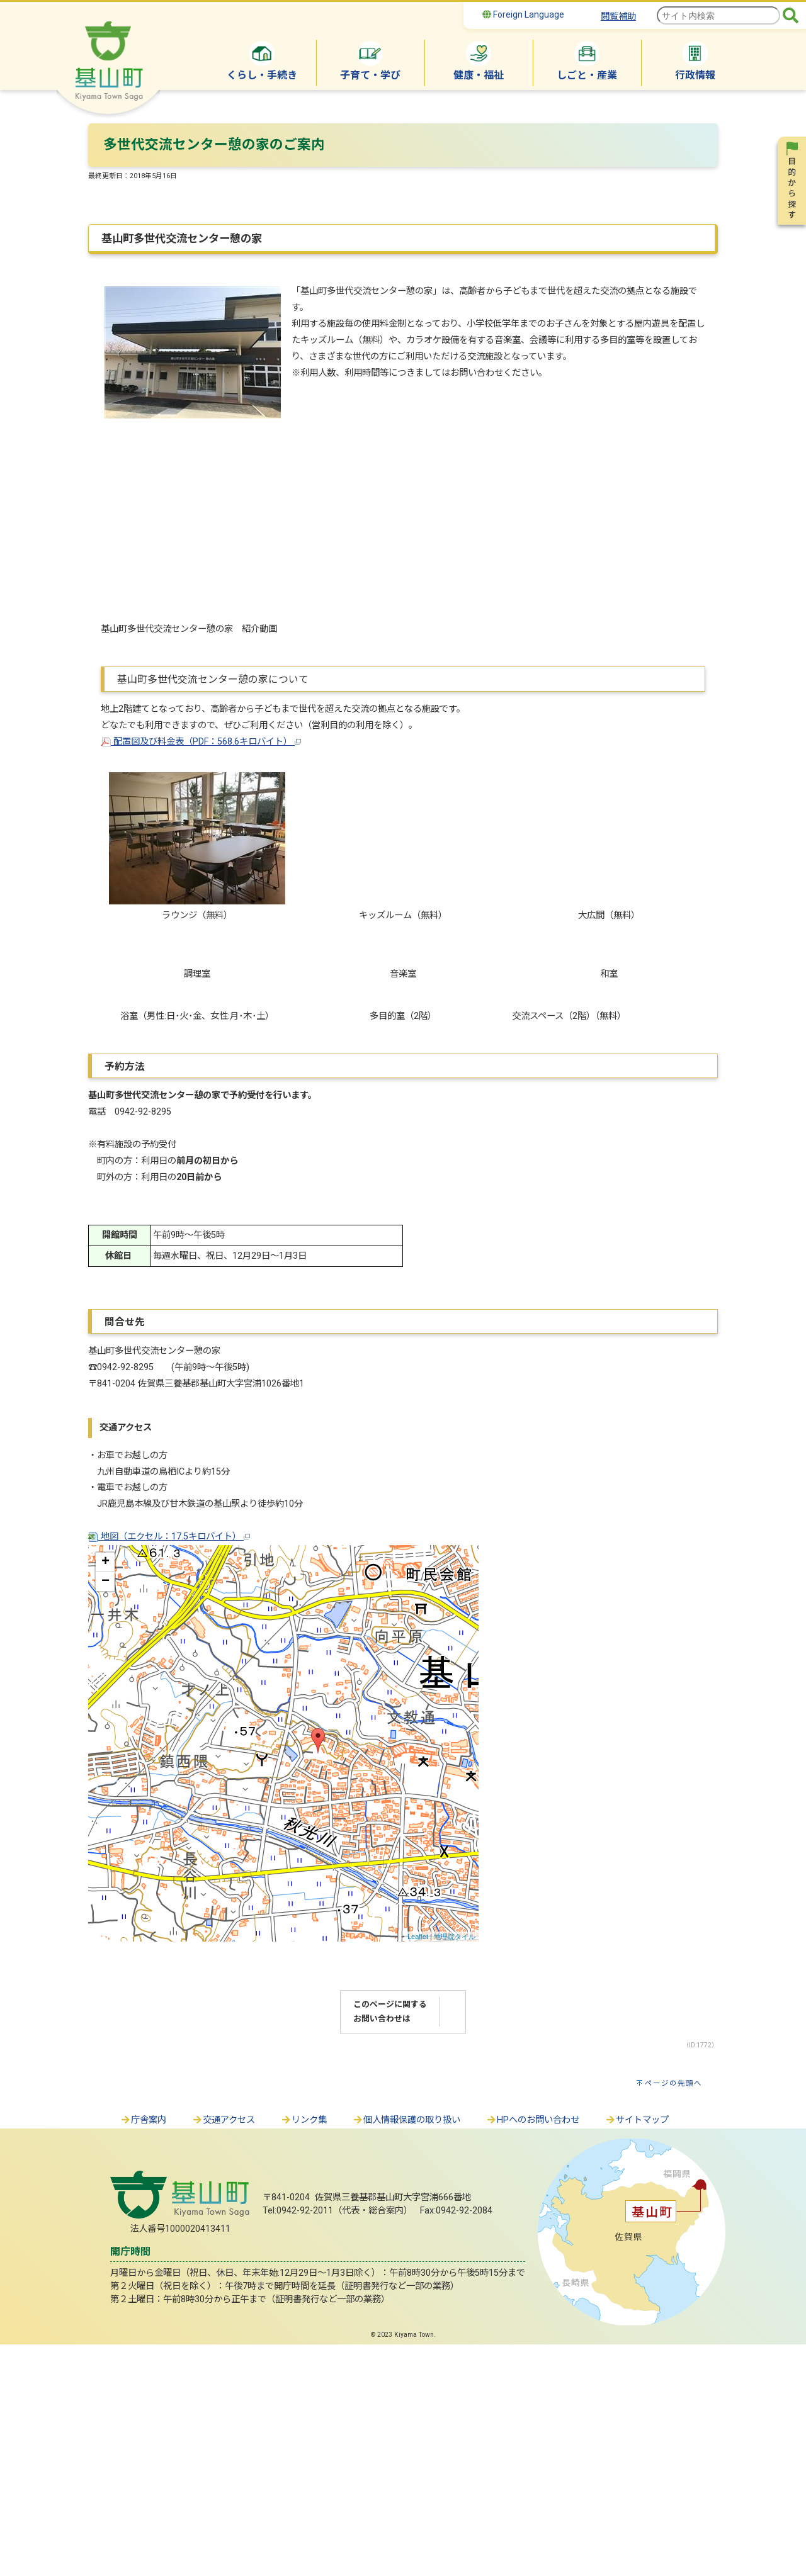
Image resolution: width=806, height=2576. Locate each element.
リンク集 (303, 2351)
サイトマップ (636, 2351)
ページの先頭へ (673, 2314)
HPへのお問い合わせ (532, 2351)
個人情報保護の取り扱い (406, 2351)
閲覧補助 (618, 16)
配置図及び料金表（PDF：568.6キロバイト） (201, 741)
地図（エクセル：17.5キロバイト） (169, 1768)
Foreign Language (523, 14)
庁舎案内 (143, 2351)
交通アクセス (223, 2351)
